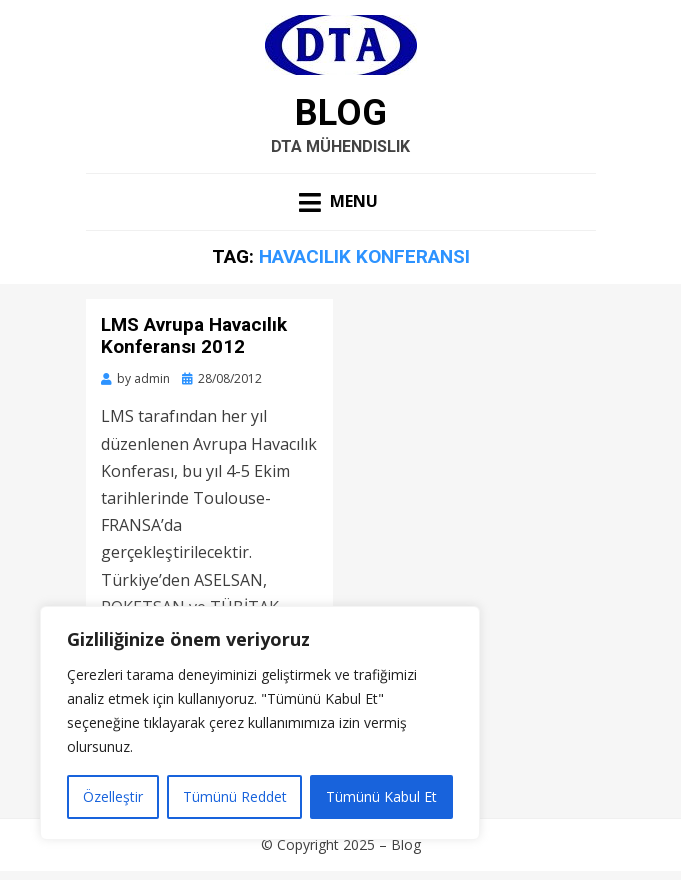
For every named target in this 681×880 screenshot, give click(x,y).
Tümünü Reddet (235, 796)
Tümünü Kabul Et (381, 796)
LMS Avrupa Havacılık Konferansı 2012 (194, 336)
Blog (341, 113)
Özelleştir (113, 796)
